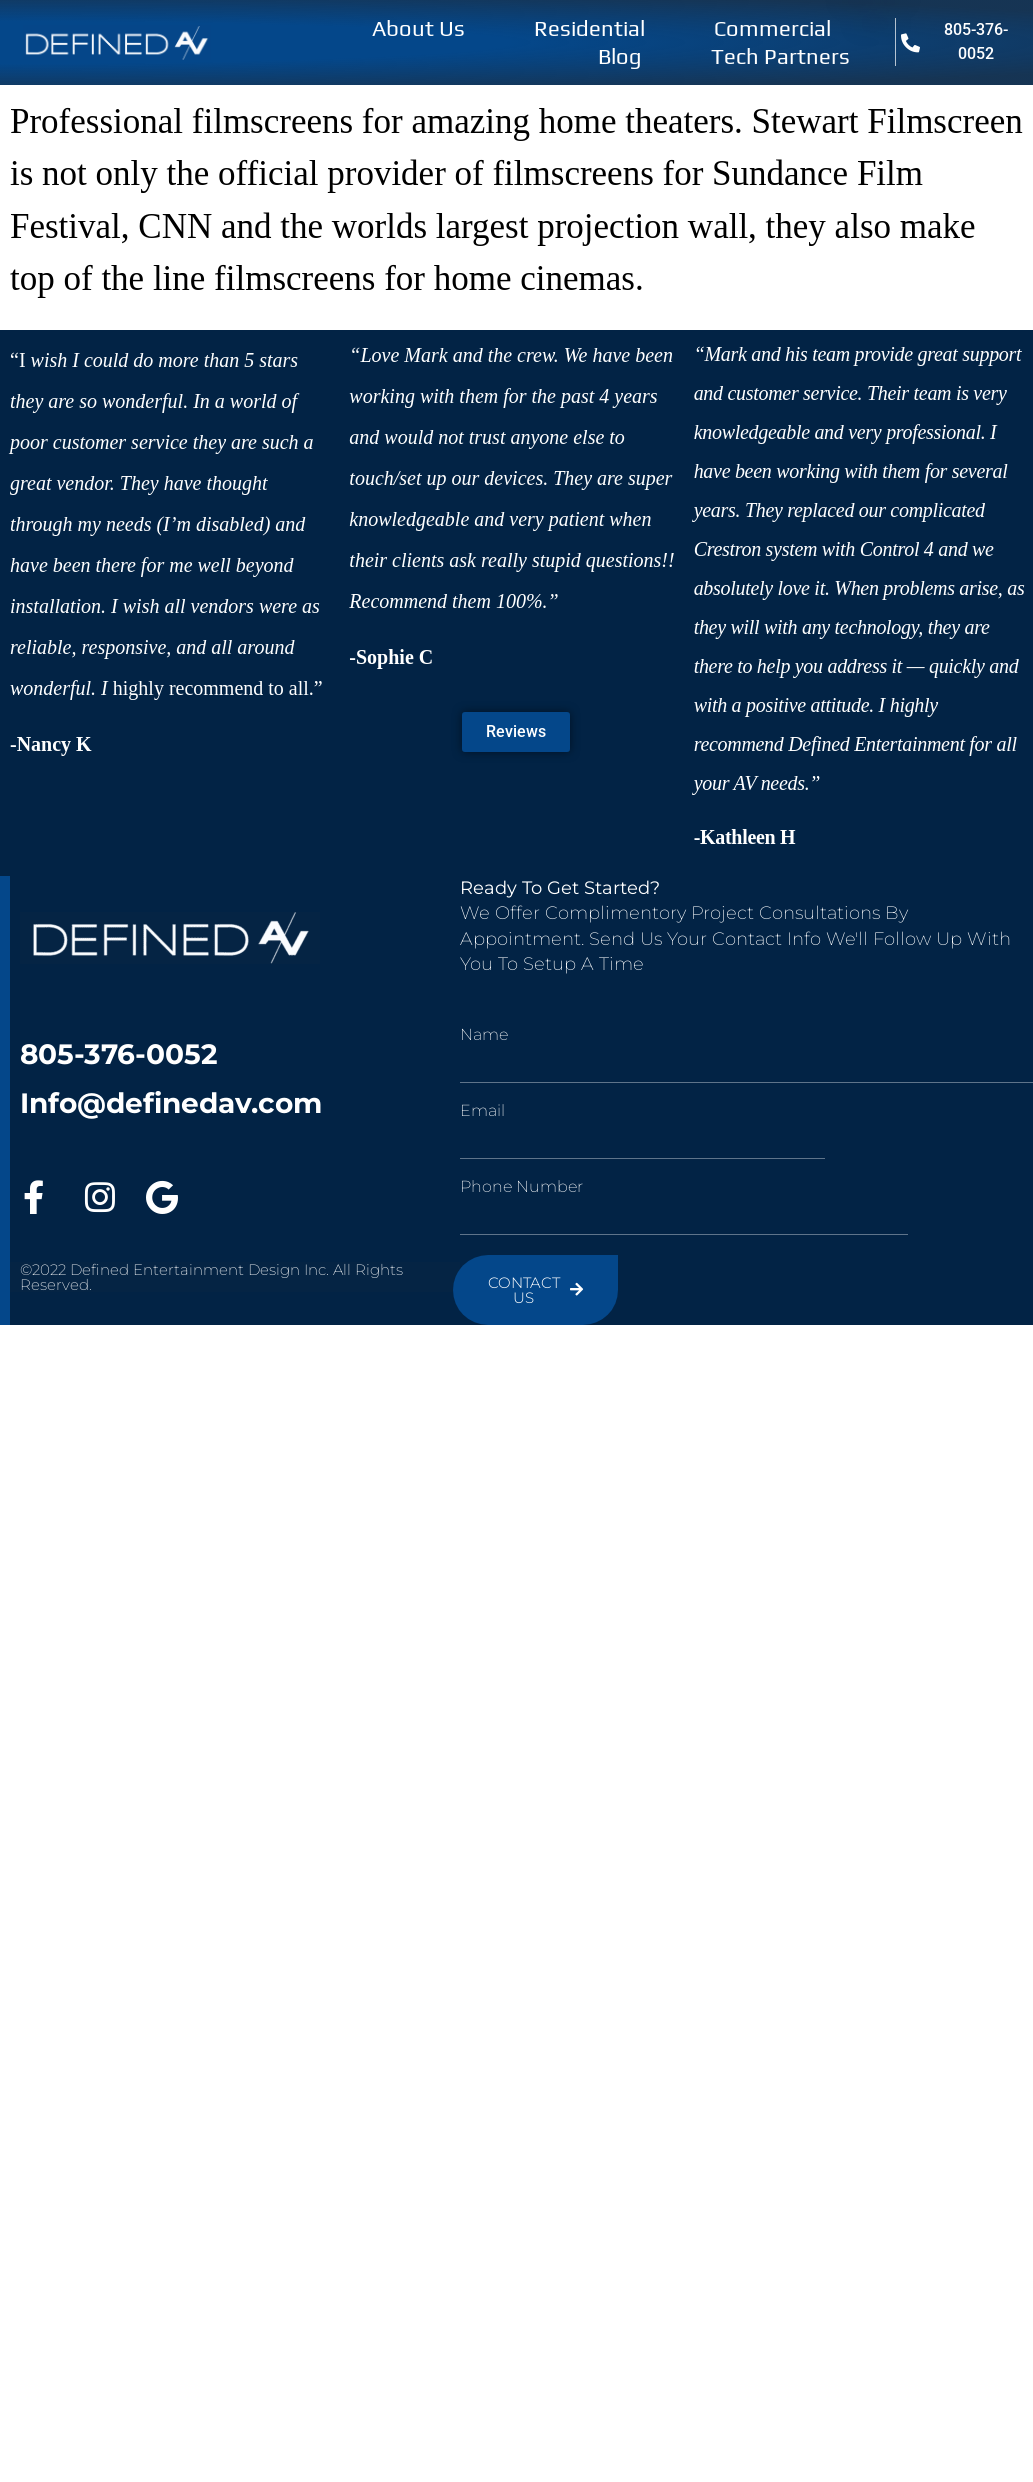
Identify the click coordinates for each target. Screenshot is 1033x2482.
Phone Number (521, 1187)
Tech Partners (780, 56)
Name (484, 1035)
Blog (620, 56)
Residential (589, 28)
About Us (418, 28)
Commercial (772, 28)
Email (482, 1111)
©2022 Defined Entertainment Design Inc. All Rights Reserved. (211, 1277)
